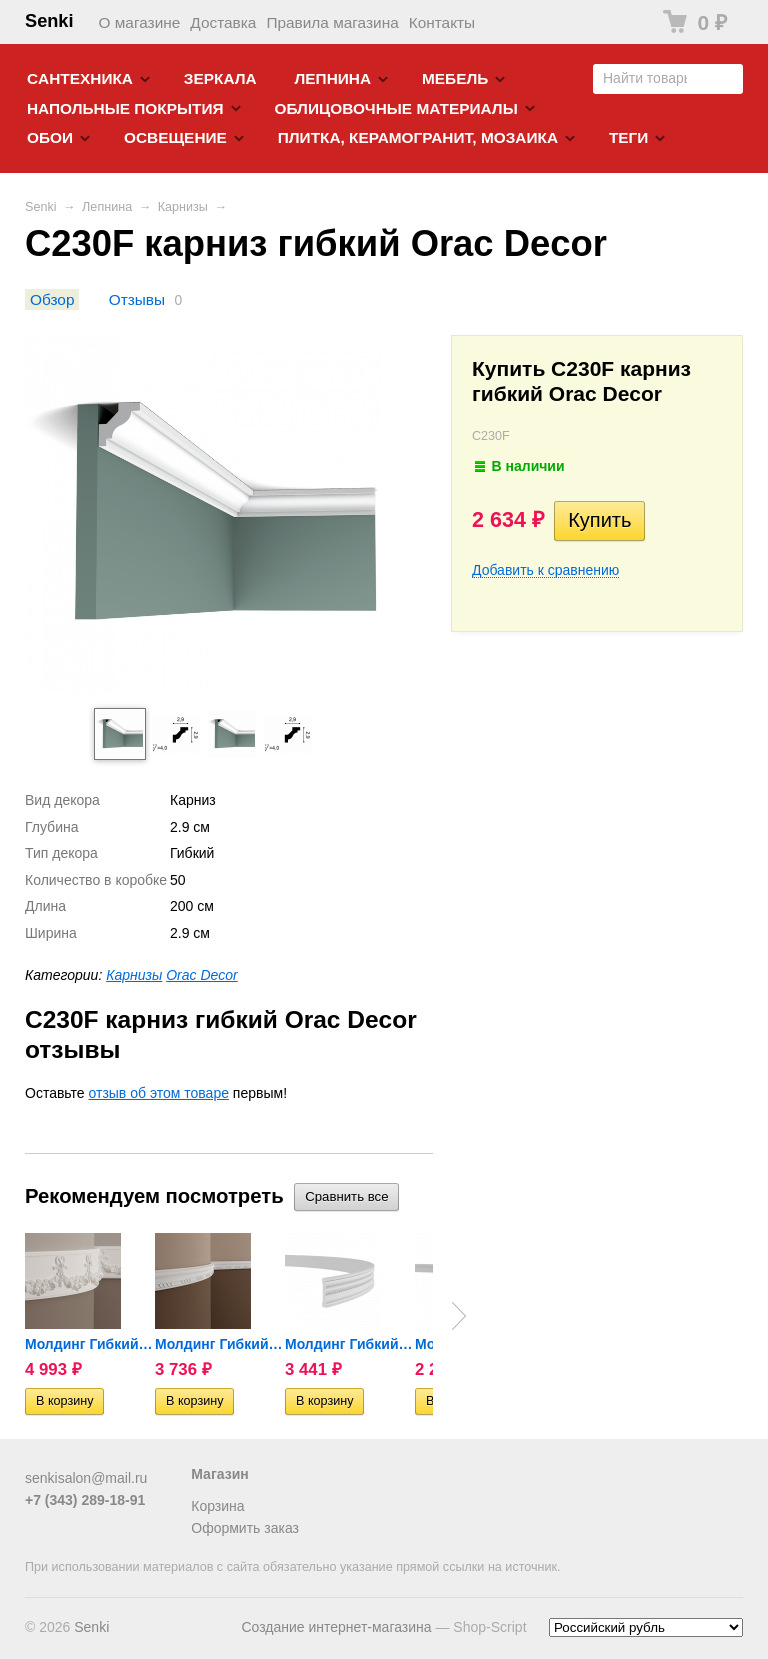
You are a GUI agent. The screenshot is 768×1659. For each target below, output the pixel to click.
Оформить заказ (245, 1528)
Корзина (217, 1506)
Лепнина (333, 78)
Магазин (219, 1474)
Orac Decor (202, 975)
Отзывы (137, 299)
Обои (50, 137)
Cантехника (80, 78)
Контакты (442, 22)
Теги (628, 137)
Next (459, 1316)
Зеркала (220, 78)
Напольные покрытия (125, 108)
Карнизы (183, 207)
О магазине (140, 22)
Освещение (175, 137)
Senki (49, 21)
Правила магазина (332, 22)
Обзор (52, 299)
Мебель (455, 78)
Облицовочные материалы (395, 108)
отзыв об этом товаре (159, 1093)
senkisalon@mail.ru (86, 1478)
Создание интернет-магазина (336, 1627)
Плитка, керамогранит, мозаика (418, 137)
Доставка (223, 22)
